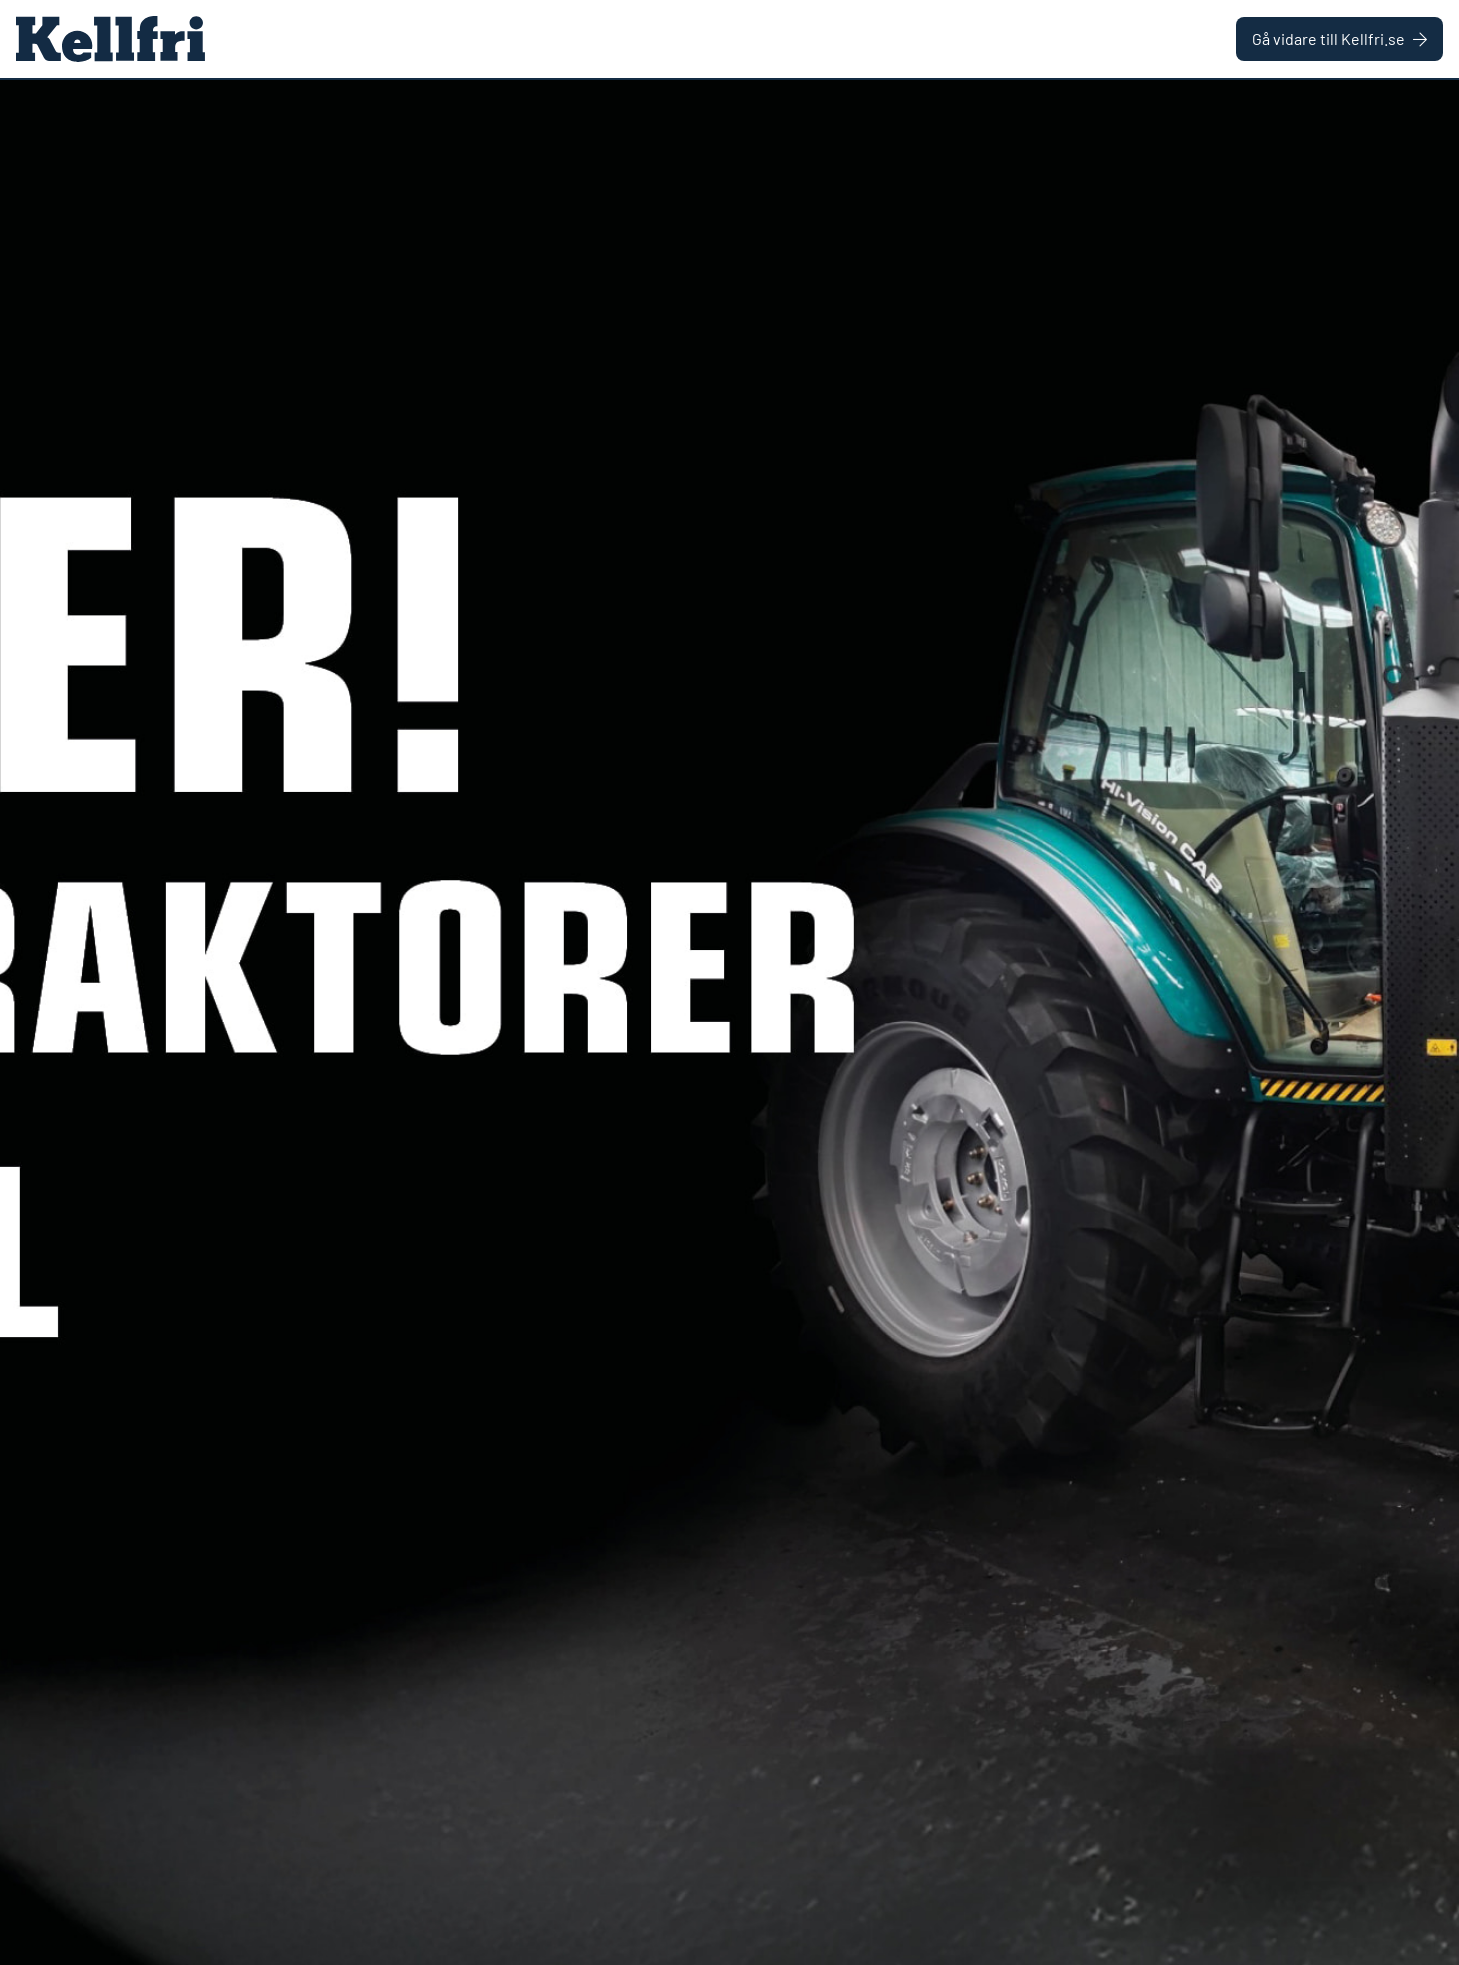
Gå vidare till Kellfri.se (1339, 38)
